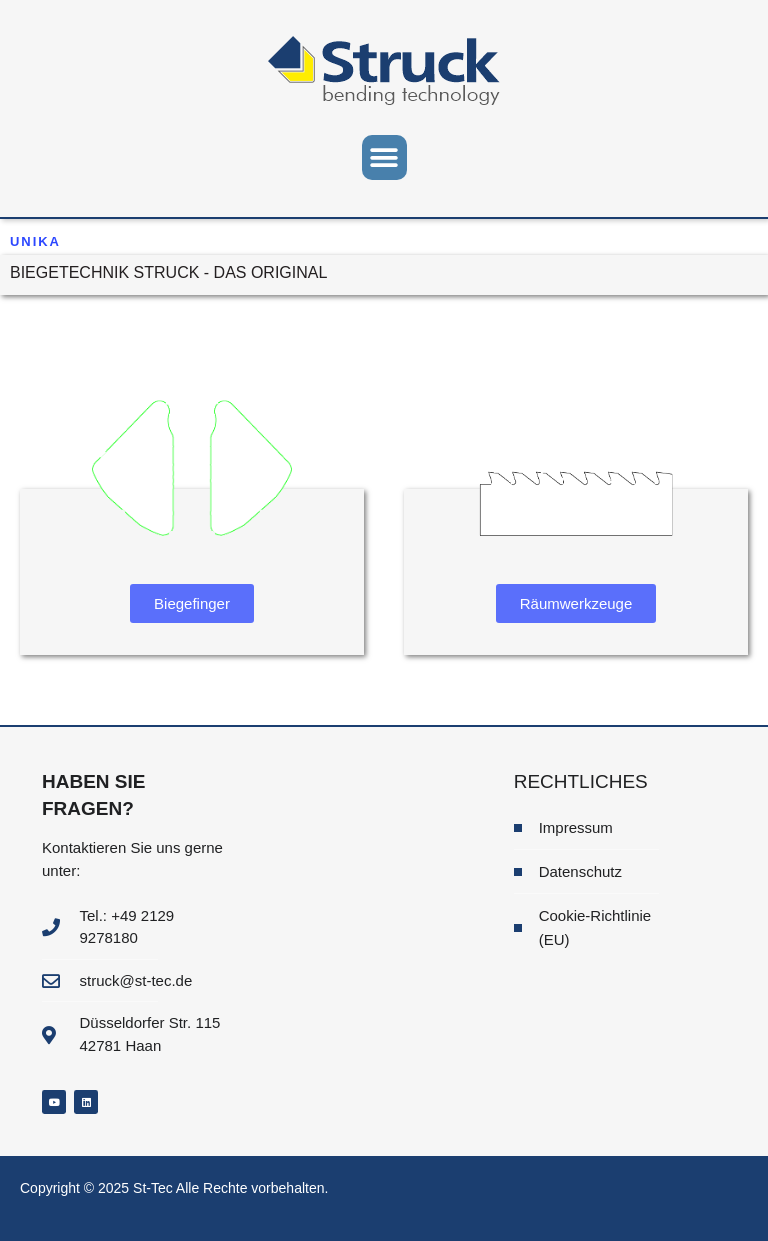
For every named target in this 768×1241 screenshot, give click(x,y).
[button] (384, 157)
